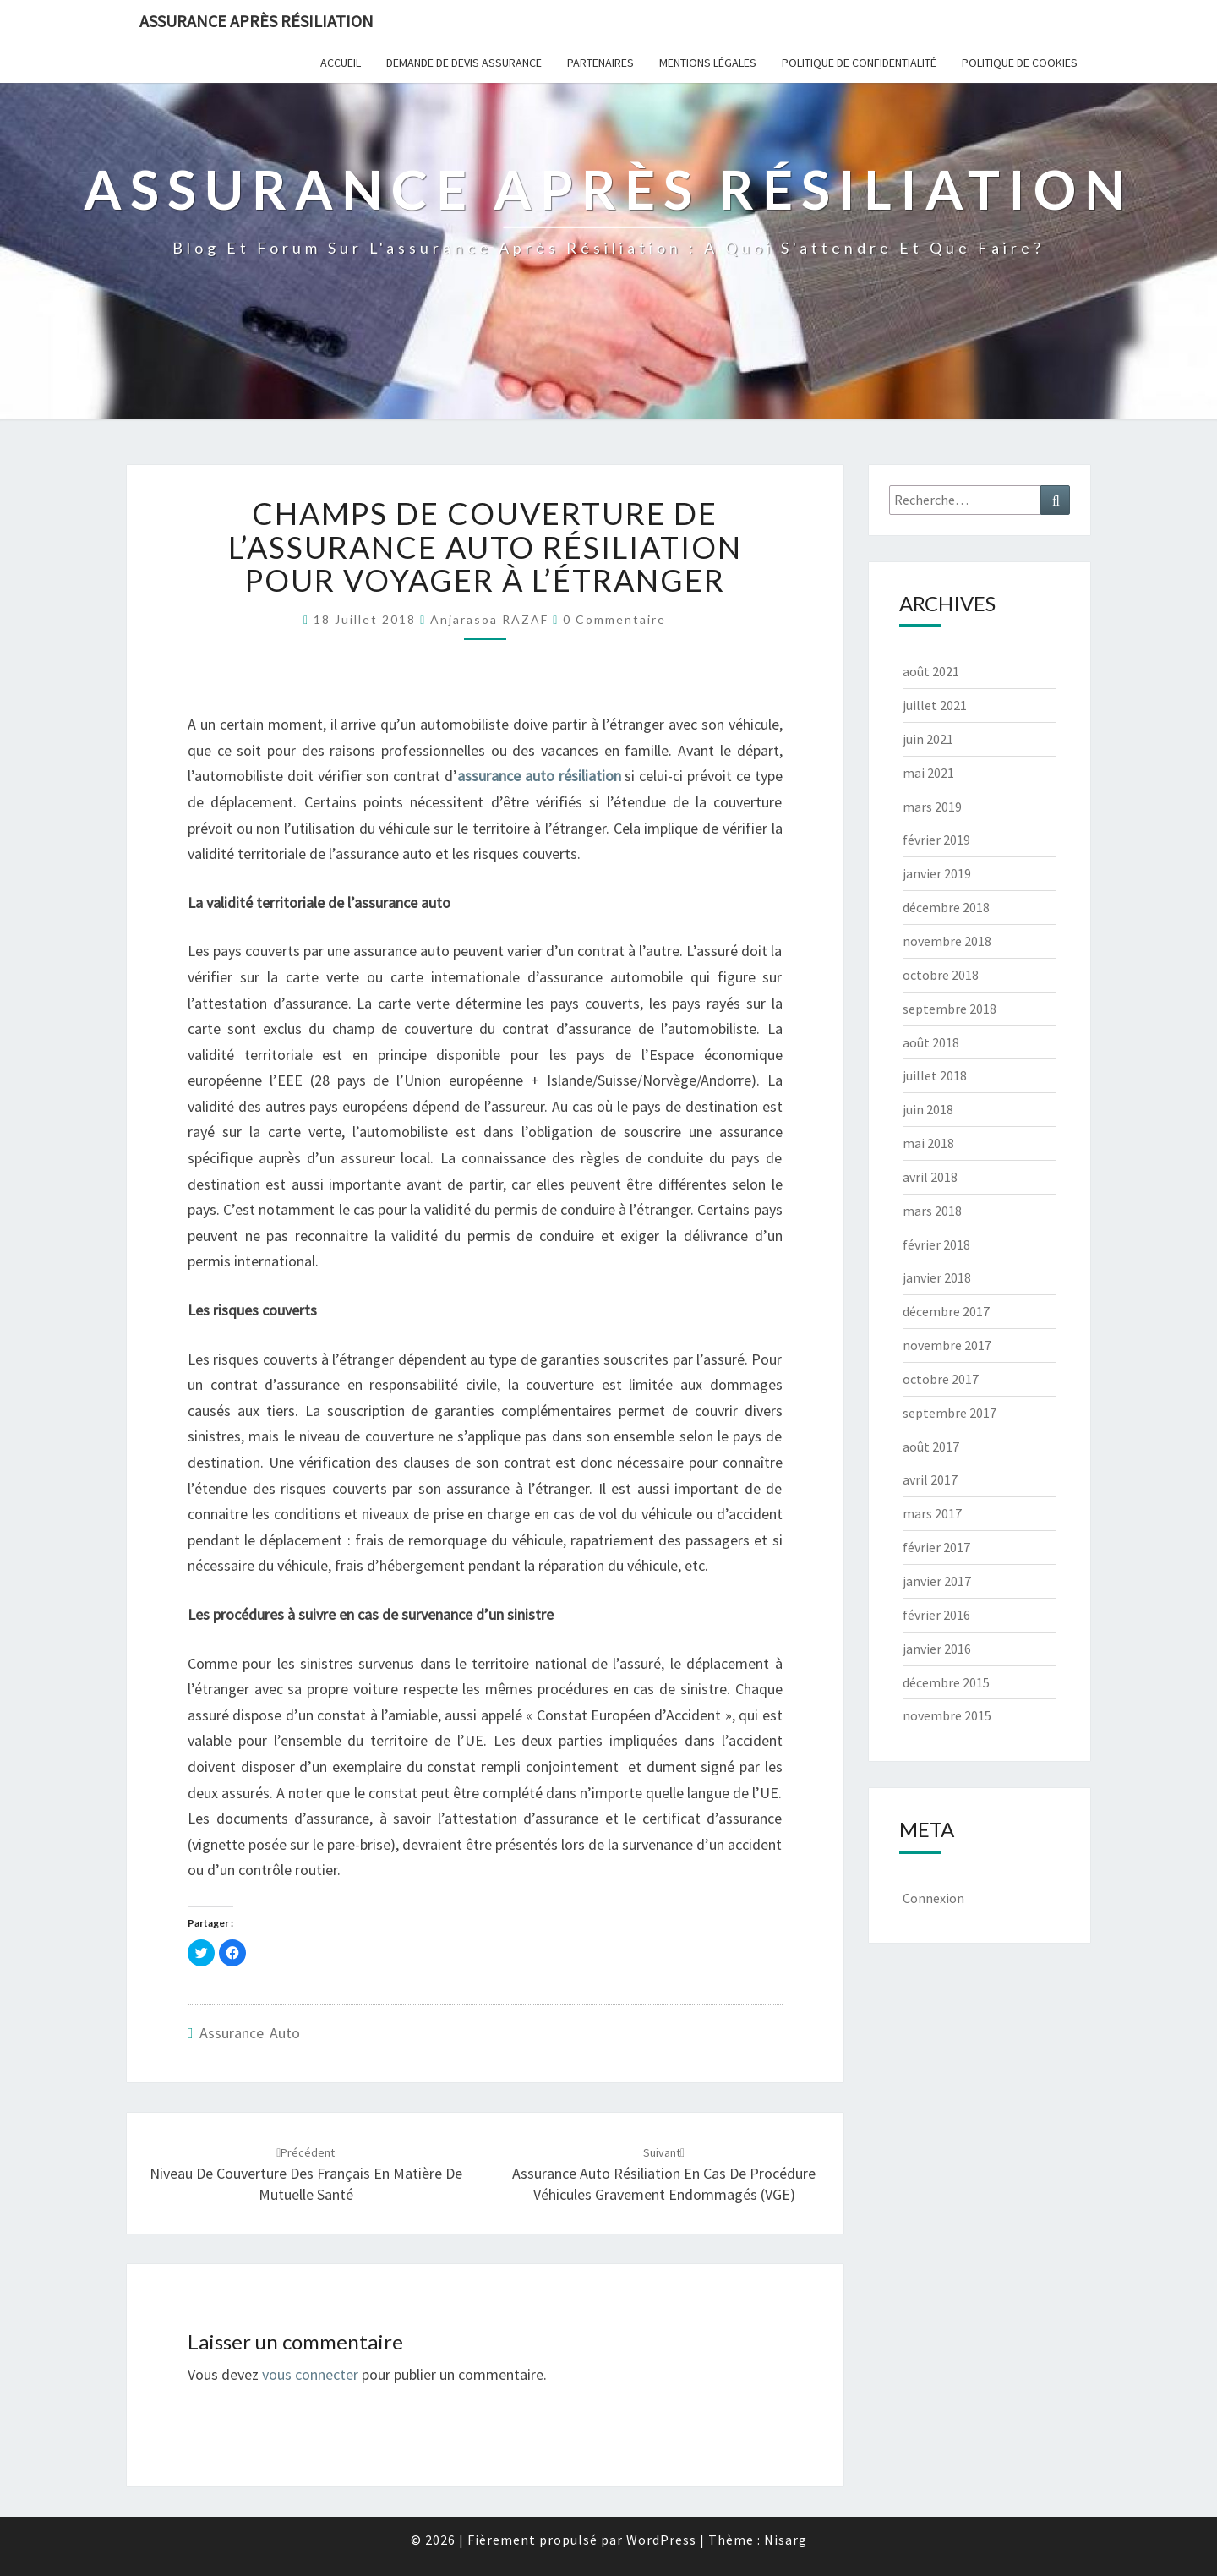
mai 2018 (928, 1143)
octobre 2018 (941, 974)
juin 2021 (928, 738)
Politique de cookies (1020, 62)
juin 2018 (928, 1109)
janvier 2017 (937, 1580)
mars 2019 (932, 806)
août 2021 (931, 671)
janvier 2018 (937, 1277)
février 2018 (936, 1244)
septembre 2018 (949, 1008)
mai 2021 (928, 772)
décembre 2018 (946, 907)
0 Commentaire (614, 619)
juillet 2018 (935, 1075)
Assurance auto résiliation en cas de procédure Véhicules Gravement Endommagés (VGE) (664, 2174)
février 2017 (936, 1547)
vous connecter (310, 2374)
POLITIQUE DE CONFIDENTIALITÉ (859, 62)
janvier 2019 (937, 873)
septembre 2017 (949, 1412)
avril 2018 (930, 1176)
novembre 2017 (947, 1345)
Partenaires (600, 62)
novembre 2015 (947, 1715)
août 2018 (931, 1042)
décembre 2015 (946, 1682)
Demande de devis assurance (464, 62)
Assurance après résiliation (256, 20)
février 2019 (936, 839)
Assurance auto (249, 2033)
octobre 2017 (941, 1378)
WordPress (661, 2539)
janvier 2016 (937, 1648)
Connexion (933, 1898)
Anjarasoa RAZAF (489, 619)
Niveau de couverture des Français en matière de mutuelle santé (306, 2174)
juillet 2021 (935, 705)
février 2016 (936, 1614)
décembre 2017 (946, 1311)
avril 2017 (930, 1479)
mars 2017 (932, 1513)
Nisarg (785, 2539)
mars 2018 (932, 1210)
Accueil (340, 62)
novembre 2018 (947, 941)
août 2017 (931, 1446)
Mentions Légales (707, 62)
